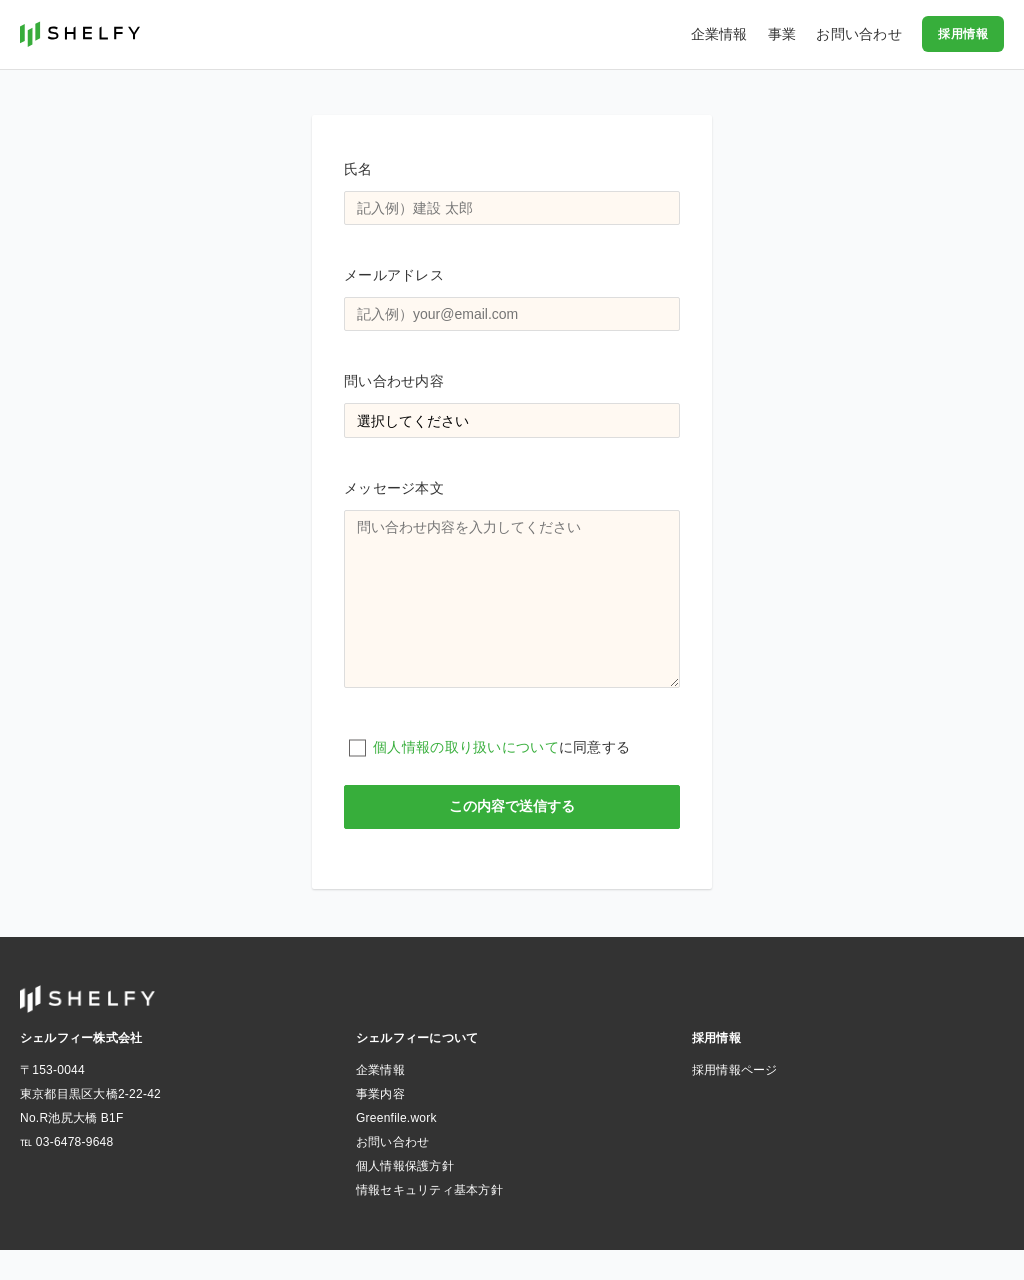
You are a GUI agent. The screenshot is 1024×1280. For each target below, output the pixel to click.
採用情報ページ (735, 1100)
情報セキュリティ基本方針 (429, 1220)
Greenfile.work (396, 1148)
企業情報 (719, 34)
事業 (782, 34)
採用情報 (963, 34)
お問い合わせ (859, 34)
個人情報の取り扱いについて (466, 777)
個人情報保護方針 (405, 1196)
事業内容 (380, 1124)
